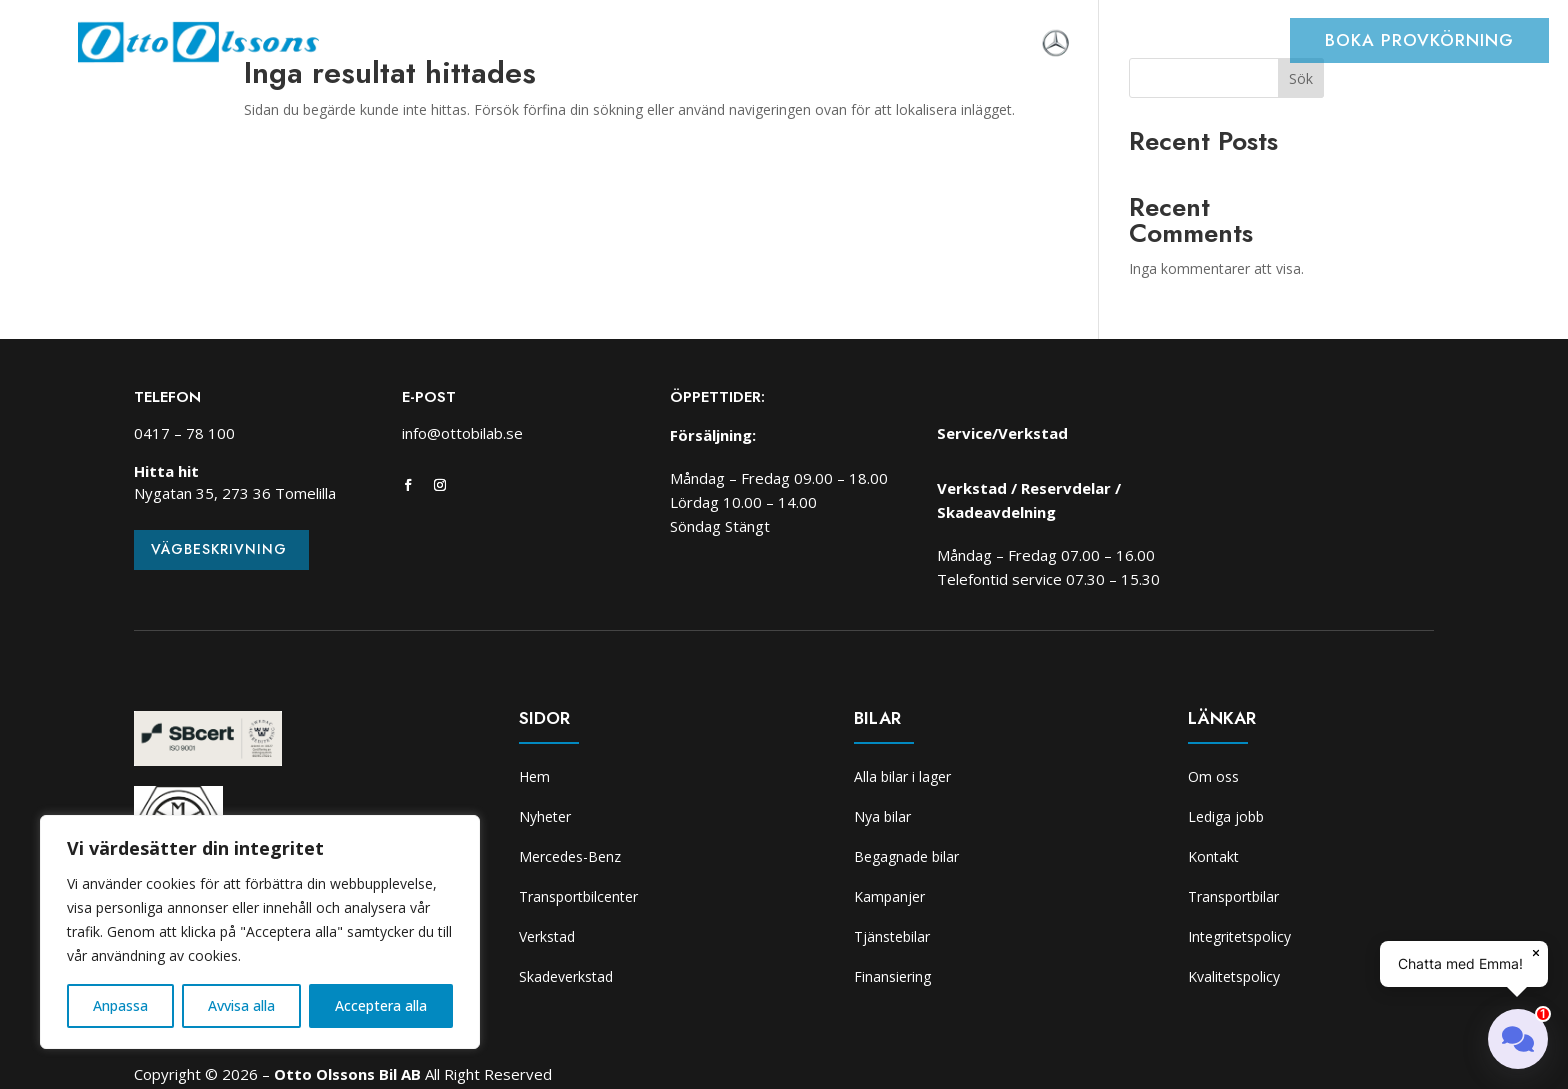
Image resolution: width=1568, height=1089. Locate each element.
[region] (260, 932)
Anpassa (120, 1005)
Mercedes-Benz (570, 856)
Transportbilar (1233, 896)
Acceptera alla (381, 1005)
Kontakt (1213, 856)
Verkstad (781, 45)
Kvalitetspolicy (1234, 976)
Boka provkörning (1419, 40)
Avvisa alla (241, 1005)
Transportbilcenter (647, 45)
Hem (391, 45)
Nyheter (459, 45)
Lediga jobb (1226, 816)
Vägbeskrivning (219, 549)
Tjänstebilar (892, 936)
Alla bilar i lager (902, 776)
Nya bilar (882, 816)
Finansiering (892, 976)
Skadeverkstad (895, 45)
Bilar (530, 45)
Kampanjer (889, 896)
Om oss (1002, 45)
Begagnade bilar (906, 856)
